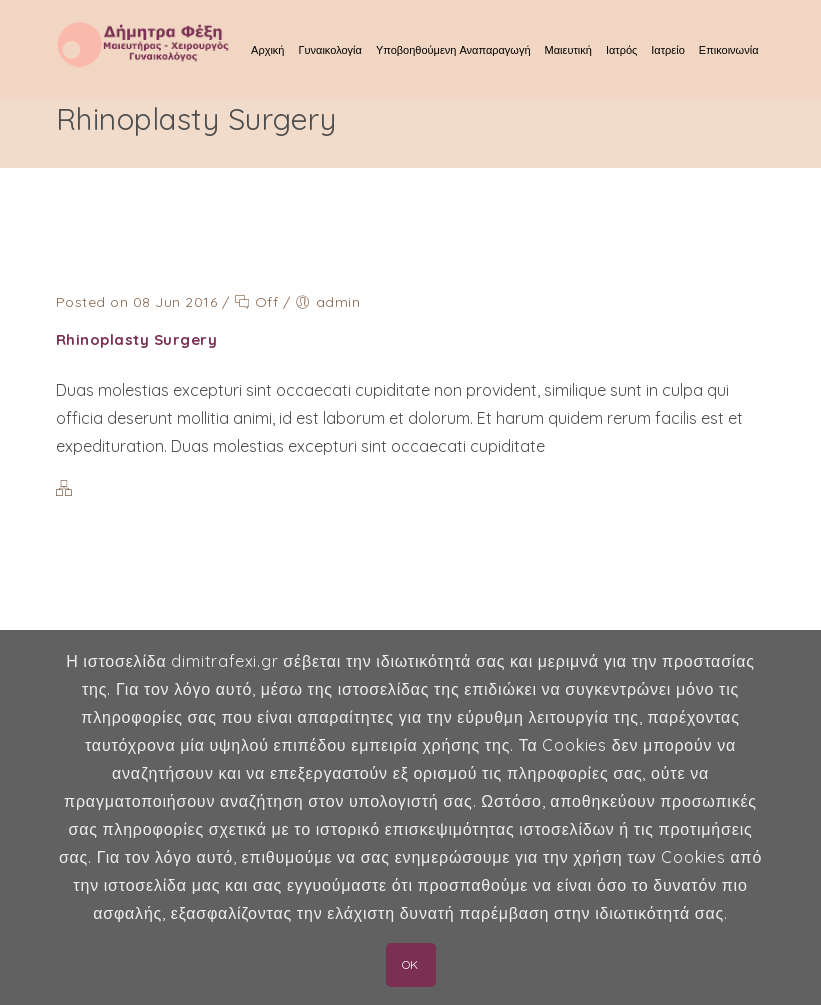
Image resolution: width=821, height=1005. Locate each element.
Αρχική (267, 50)
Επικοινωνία (729, 50)
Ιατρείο (667, 50)
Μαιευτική (568, 50)
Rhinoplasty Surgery (137, 339)
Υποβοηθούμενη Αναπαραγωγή (453, 50)
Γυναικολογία (329, 50)
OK (410, 964)
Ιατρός (621, 50)
